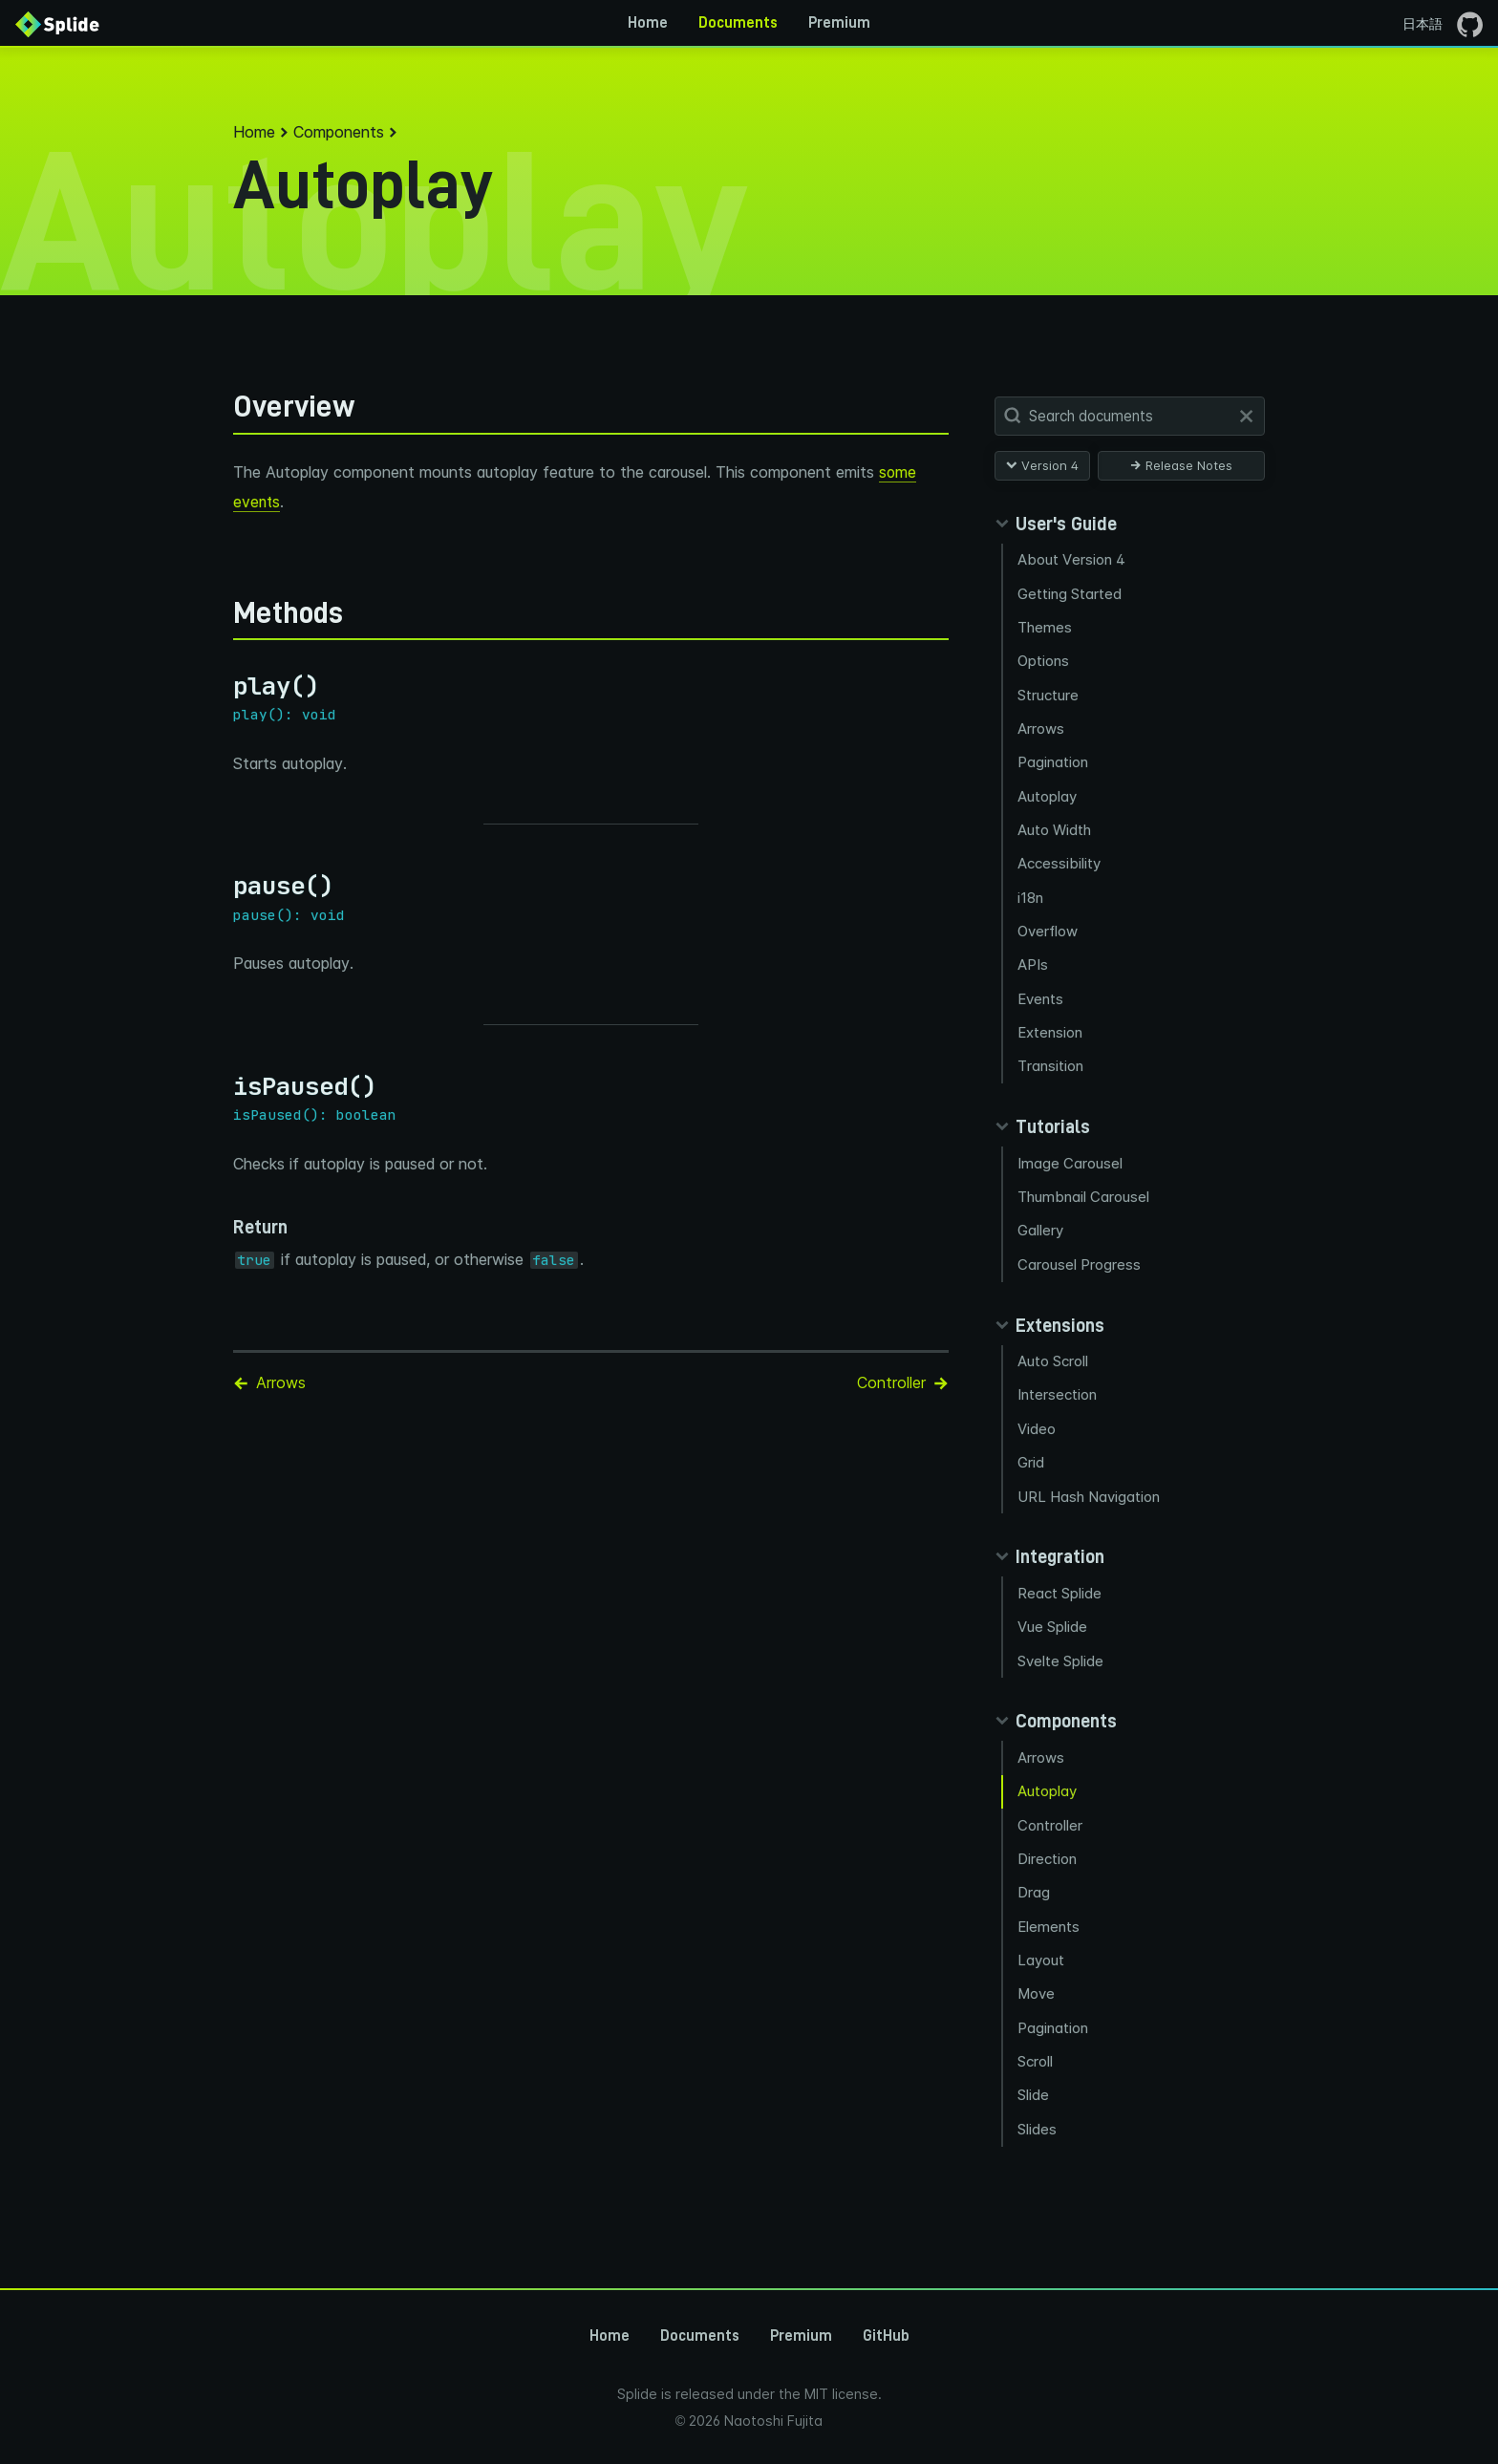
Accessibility (1060, 868)
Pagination (1053, 765)
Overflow (1048, 937)
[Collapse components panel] (1056, 1734)
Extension (1050, 1039)
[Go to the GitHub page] (1470, 22)
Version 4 (1042, 465)
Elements (1049, 1942)
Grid (1031, 1474)
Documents (738, 23)
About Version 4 (1072, 559)
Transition (1051, 1073)
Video (1037, 1439)
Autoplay (1048, 799)
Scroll (1036, 2079)
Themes (1045, 628)
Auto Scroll (1053, 1370)
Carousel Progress (1080, 1273)
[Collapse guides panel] (1056, 523)
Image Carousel (1071, 1171)
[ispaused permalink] (223, 1086)
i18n (1031, 902)
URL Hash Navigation (1089, 1508)
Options (1044, 662)
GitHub (886, 2336)
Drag (1034, 1907)
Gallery (1041, 1240)
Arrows (1041, 731)
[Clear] (1246, 416)
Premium (839, 23)
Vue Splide (1053, 1639)
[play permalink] (223, 685)
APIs (1033, 970)
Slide (1034, 2113)
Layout (1041, 1976)
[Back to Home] (57, 22)
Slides (1038, 2147)
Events (1041, 1005)
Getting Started (1070, 594)
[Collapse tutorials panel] (1042, 1134)
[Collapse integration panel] (1049, 1568)
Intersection (1058, 1405)
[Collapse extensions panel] (1049, 1334)
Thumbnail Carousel (1084, 1205)
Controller (1050, 1840)
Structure (1049, 697)
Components (338, 131)
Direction (1048, 1873)
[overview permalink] (223, 407)
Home (648, 23)
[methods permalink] (223, 611)
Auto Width (1055, 834)
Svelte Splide (1061, 1673)
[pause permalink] (223, 885)
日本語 (1422, 23)
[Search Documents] (1134, 416)
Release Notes (1181, 465)
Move (1037, 2011)
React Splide (1060, 1605)
